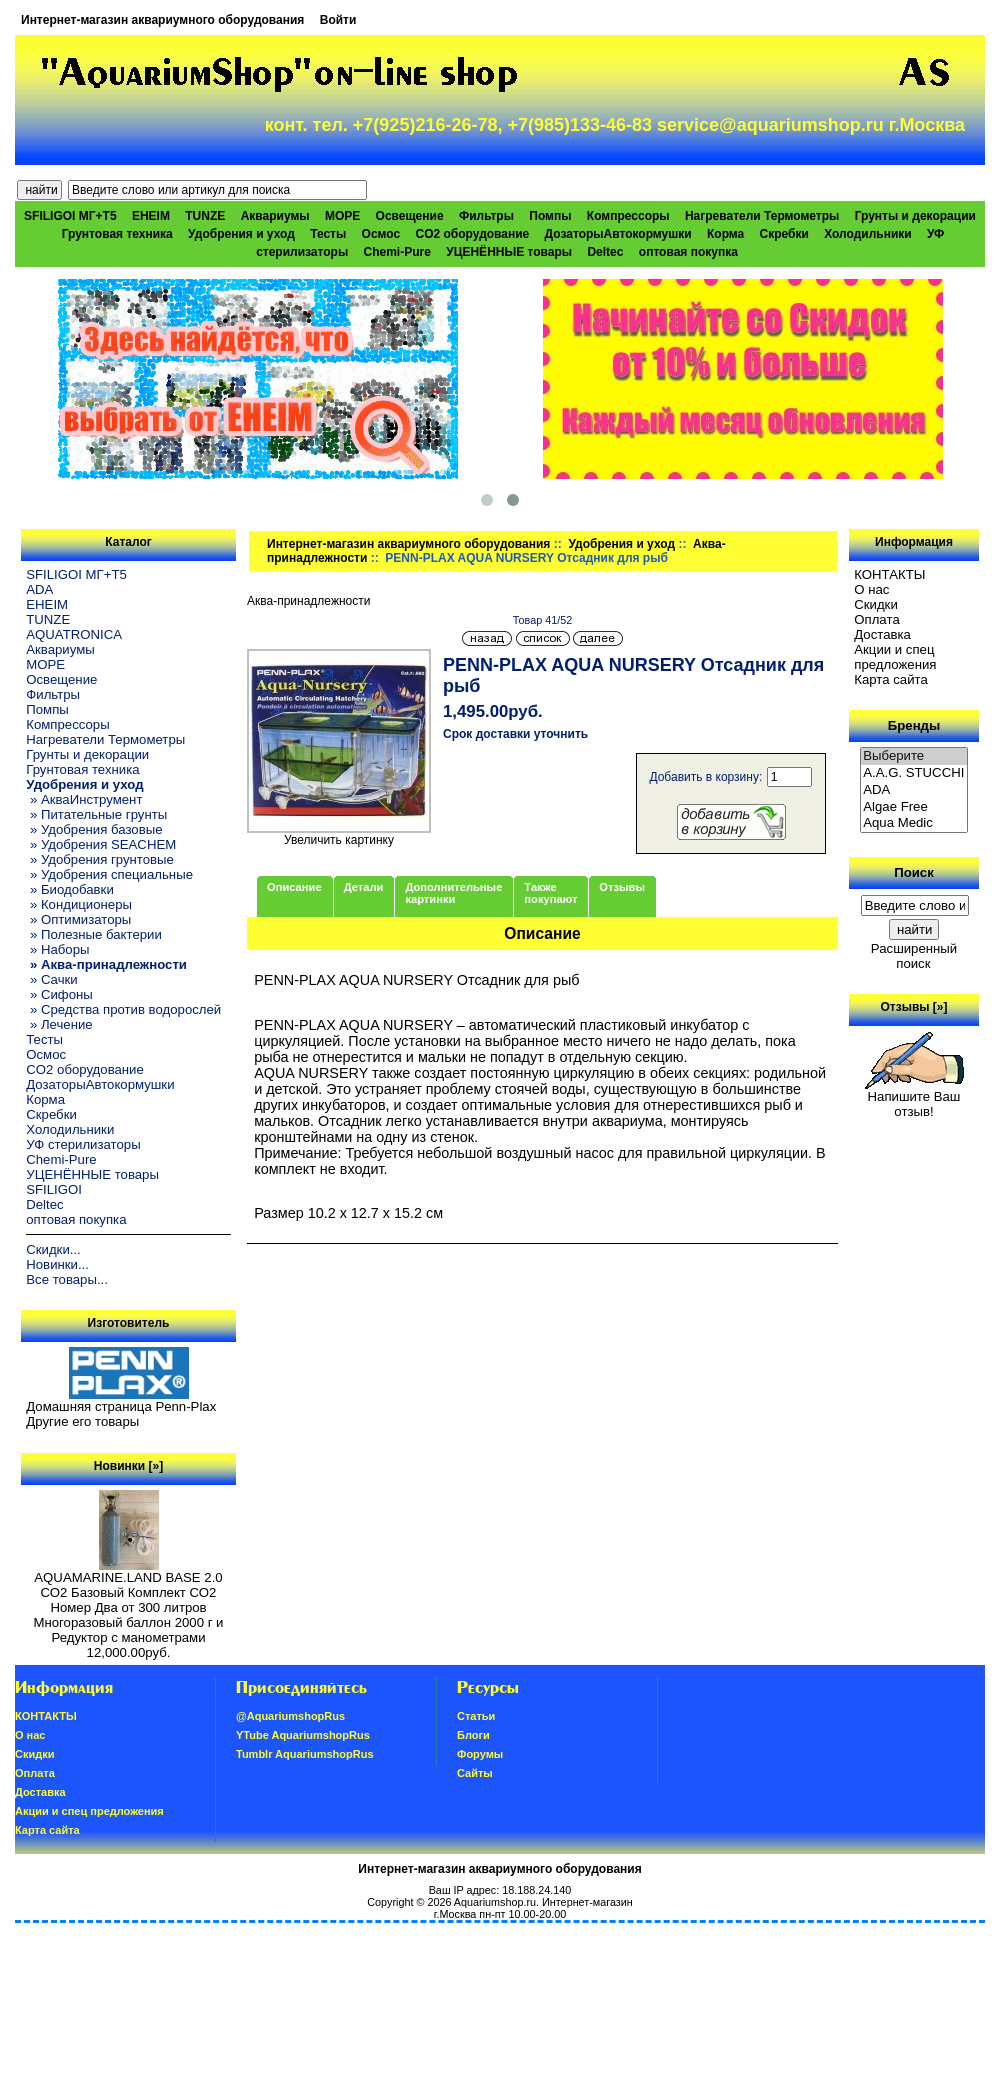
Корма (725, 234)
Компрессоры (628, 216)
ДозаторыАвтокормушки (618, 234)
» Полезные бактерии (94, 934)
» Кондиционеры (79, 904)
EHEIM (151, 216)
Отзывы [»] (913, 1007)
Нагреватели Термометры (762, 216)
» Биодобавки (69, 889)
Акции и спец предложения (895, 657)
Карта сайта (890, 679)
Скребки (784, 234)
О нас (871, 589)
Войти (338, 20)
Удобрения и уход (621, 544)
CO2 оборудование (473, 234)
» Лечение (59, 1024)
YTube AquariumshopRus (303, 1735)
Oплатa (877, 619)
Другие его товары (82, 1421)
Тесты (328, 234)
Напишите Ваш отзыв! (914, 1098)
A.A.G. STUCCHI (914, 773)
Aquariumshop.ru (495, 1902)
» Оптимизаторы (78, 919)
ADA (39, 589)
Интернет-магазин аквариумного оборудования (162, 20)
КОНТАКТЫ (889, 574)
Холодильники (868, 234)
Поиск (914, 872)
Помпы (550, 216)
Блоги (473, 1735)
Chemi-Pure (397, 252)
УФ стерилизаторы (83, 1144)
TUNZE (205, 216)
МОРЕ (342, 216)
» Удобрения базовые (94, 829)
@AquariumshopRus (290, 1716)
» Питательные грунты (96, 814)
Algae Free (914, 807)
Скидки (876, 604)
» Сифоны (59, 994)
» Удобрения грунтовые (100, 859)
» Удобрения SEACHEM (101, 844)
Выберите (914, 756)
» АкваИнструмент (84, 799)
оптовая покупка (688, 252)
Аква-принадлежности (308, 601)
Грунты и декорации (915, 216)
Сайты (475, 1773)
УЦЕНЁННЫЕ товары (509, 252)
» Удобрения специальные (109, 874)
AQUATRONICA (74, 634)
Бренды (914, 725)
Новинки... (57, 1264)
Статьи (476, 1716)
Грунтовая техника (117, 234)
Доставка (882, 634)
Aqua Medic (914, 823)
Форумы (480, 1754)
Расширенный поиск (914, 956)
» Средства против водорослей (123, 1009)
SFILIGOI (54, 1189)
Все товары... (67, 1279)
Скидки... (53, 1249)
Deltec (605, 252)
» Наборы (57, 949)
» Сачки (51, 979)
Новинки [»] (128, 1466)
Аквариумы (275, 216)
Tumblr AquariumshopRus (305, 1754)
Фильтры (486, 216)
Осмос (381, 234)
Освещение (410, 216)
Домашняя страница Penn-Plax (121, 1406)
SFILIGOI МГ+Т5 (70, 216)
